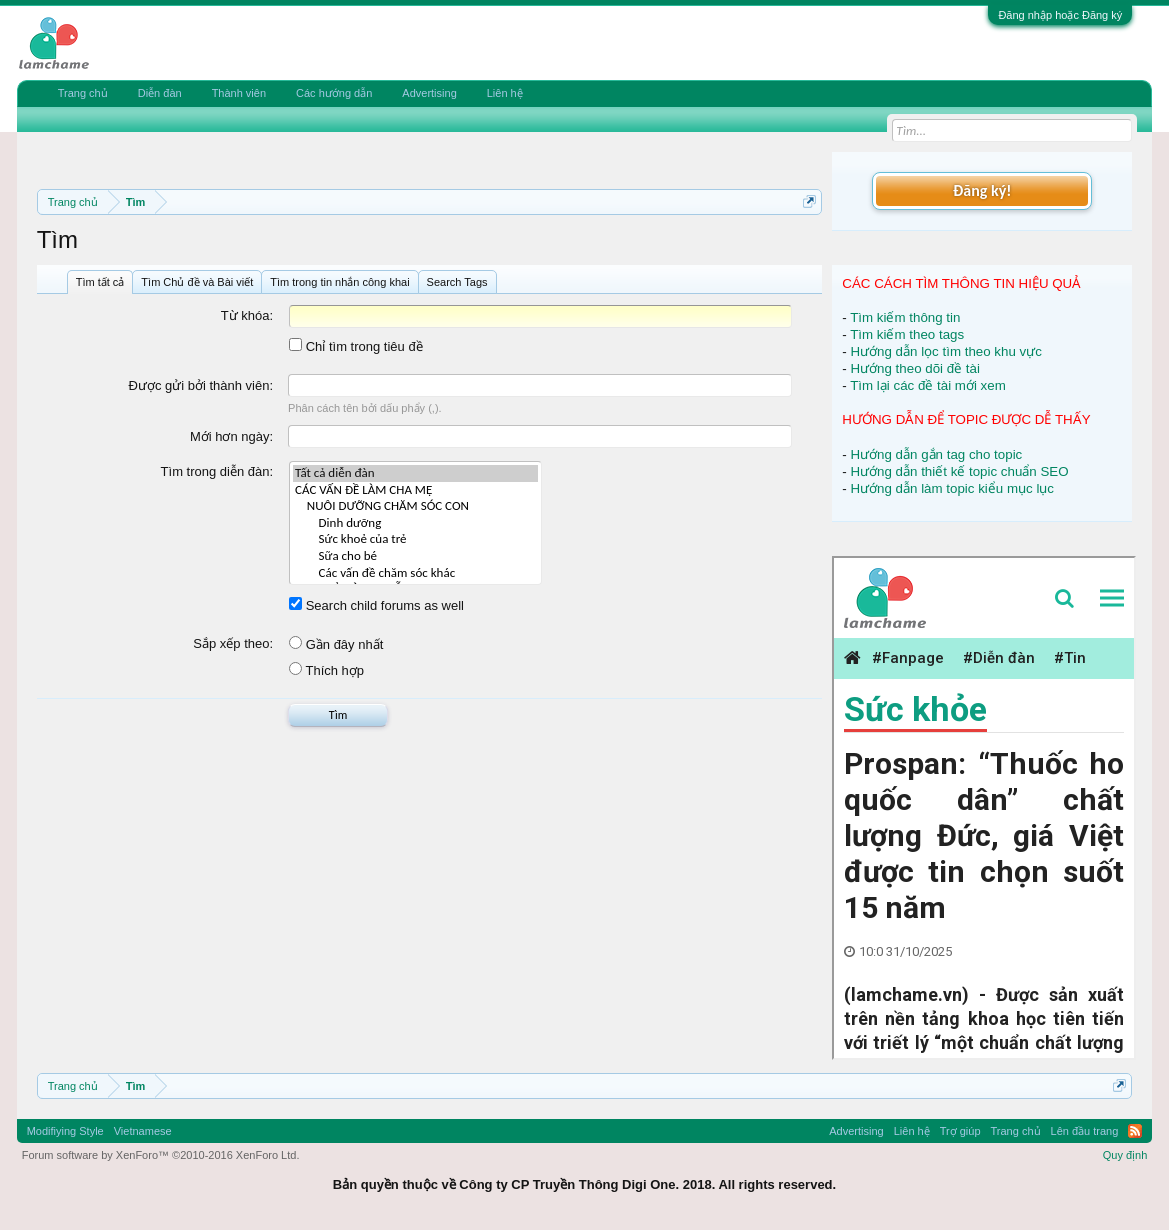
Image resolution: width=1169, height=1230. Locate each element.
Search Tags (457, 282)
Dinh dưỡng (415, 523)
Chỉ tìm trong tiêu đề (356, 346)
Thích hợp (326, 670)
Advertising (429, 93)
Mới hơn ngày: (231, 436)
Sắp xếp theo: (233, 643)
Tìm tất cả (100, 282)
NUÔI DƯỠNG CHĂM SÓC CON (415, 506)
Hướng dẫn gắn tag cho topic (936, 454)
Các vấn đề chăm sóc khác (415, 573)
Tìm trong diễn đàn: (217, 471)
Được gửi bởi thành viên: (201, 385)
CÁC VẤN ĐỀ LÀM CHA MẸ (415, 490)
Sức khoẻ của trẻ (415, 539)
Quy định (1125, 1155)
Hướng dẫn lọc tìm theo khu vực (945, 351)
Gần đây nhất (336, 644)
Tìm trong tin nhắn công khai (339, 282)
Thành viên (239, 93)
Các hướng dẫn (334, 93)
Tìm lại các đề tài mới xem (928, 385)
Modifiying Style (65, 1131)
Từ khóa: (247, 315)
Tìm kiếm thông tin (905, 317)
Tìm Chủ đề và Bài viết (197, 282)
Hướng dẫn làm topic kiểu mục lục (952, 488)
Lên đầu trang (1085, 1131)
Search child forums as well (376, 605)
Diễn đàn (160, 93)
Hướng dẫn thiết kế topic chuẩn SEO (959, 471)
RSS (1135, 1131)
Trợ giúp (960, 1131)
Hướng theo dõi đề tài (914, 368)
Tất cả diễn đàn (415, 473)
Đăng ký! (982, 190)
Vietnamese (143, 1131)
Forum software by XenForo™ (161, 1155)
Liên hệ (505, 93)
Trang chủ (83, 93)
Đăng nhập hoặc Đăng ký (1060, 15)
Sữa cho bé (415, 556)
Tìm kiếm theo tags (907, 334)
